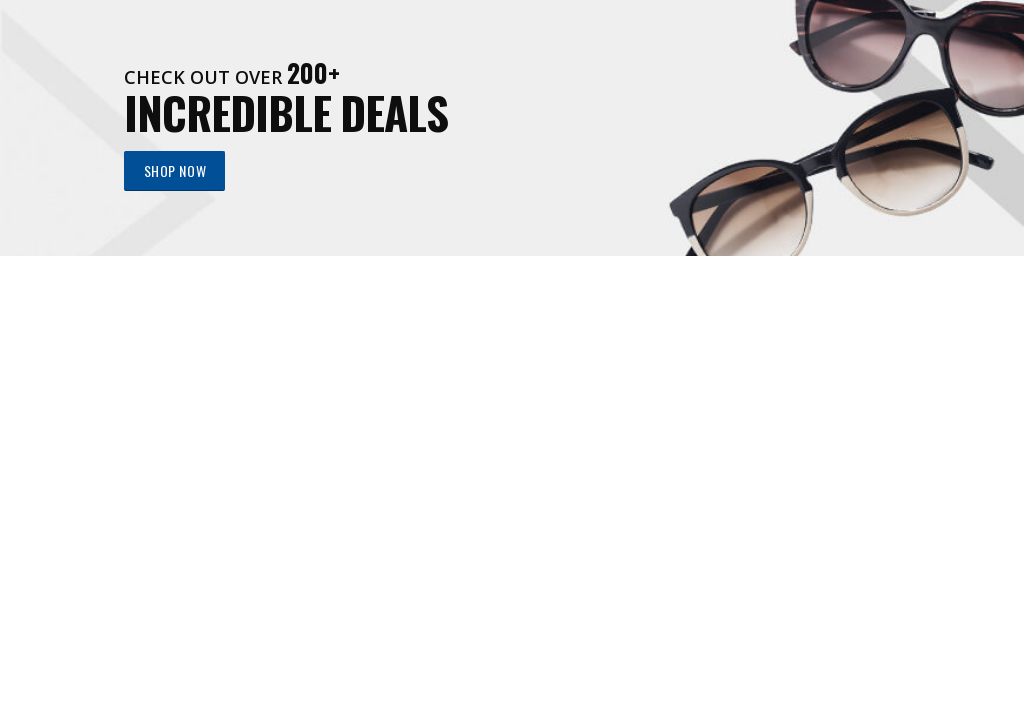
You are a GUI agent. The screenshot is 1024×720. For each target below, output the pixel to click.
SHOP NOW (175, 170)
